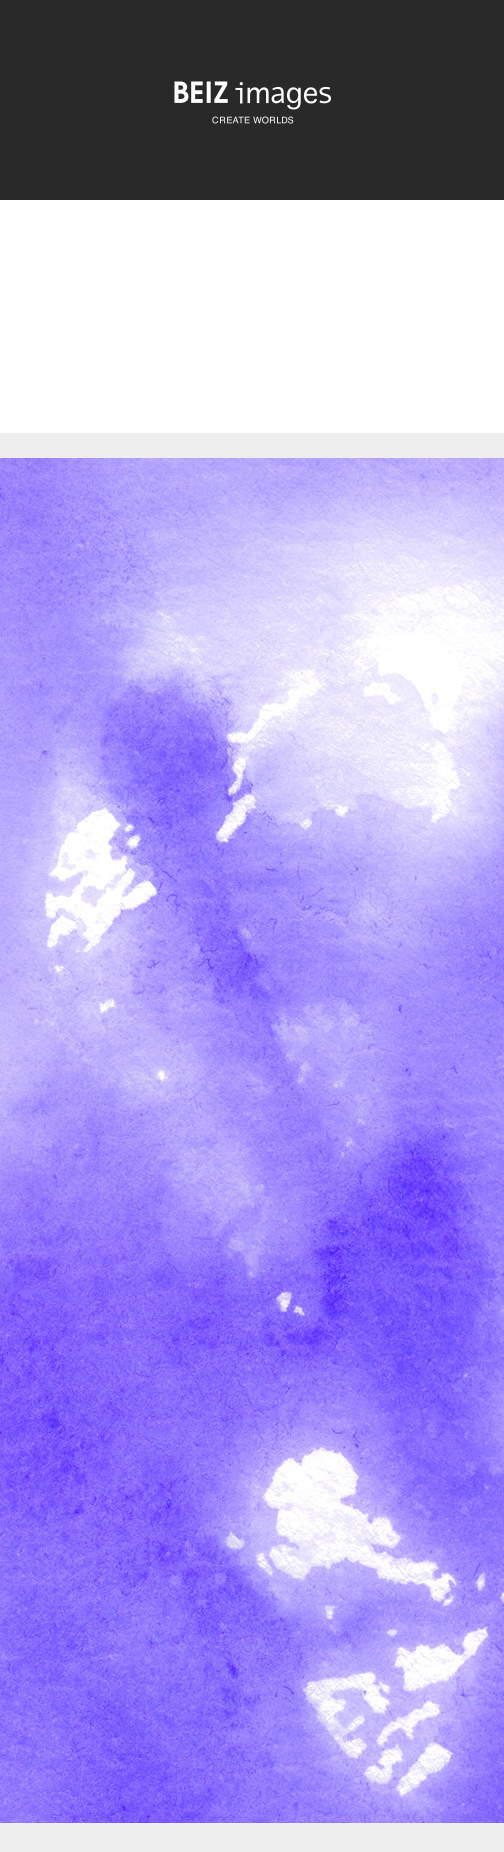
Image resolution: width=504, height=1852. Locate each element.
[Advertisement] (252, 333)
